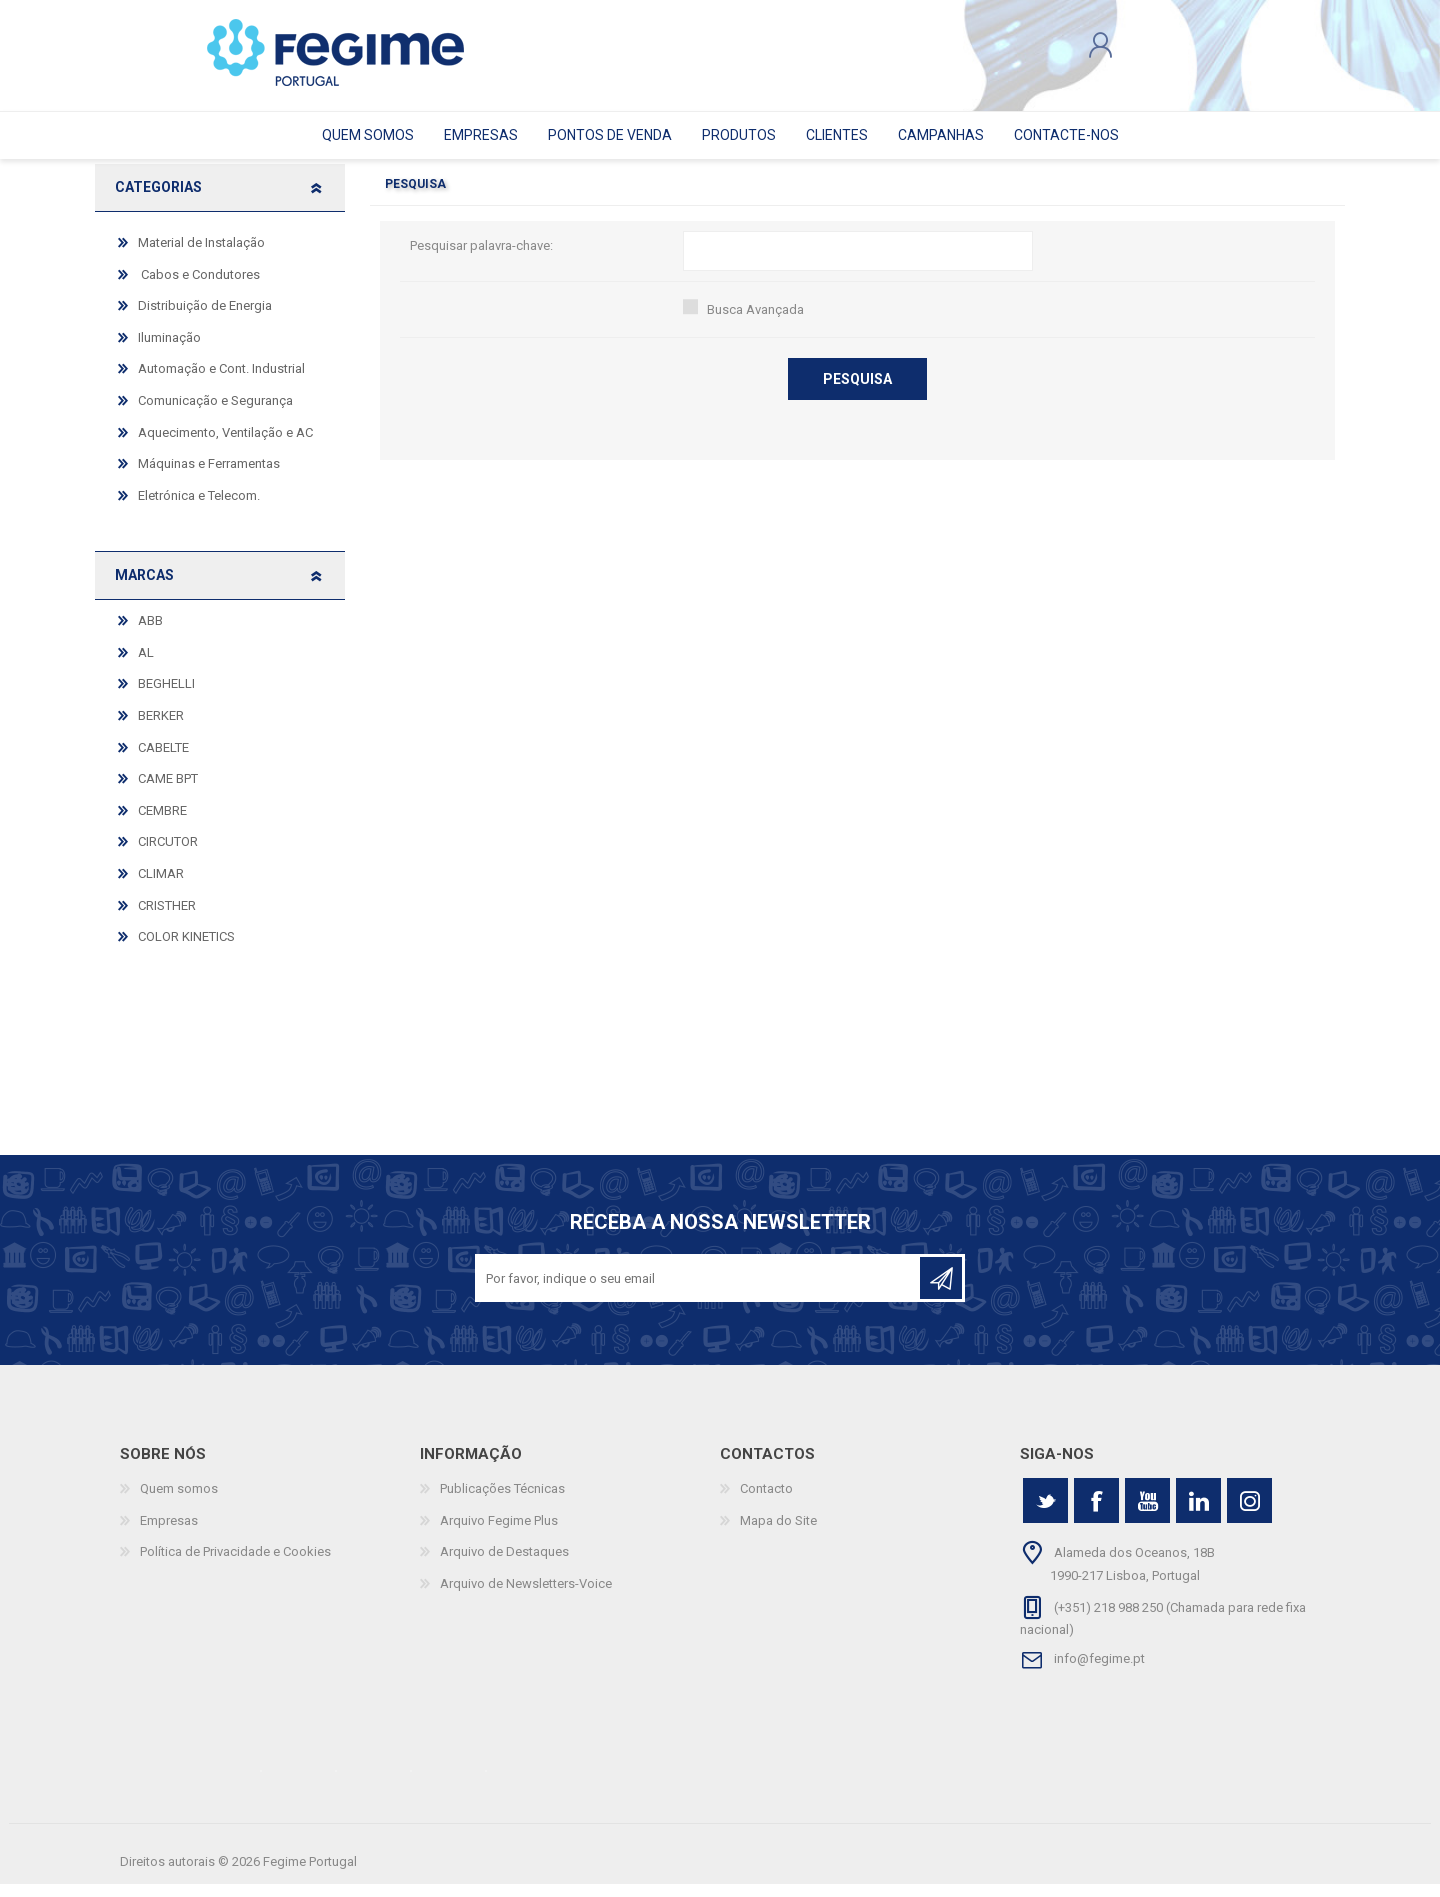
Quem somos (179, 1501)
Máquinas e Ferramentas (209, 476)
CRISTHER (167, 918)
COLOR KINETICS (186, 949)
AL (146, 665)
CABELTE (163, 760)
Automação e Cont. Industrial (221, 382)
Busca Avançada (755, 322)
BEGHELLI (166, 697)
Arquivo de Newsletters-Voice (526, 1596)
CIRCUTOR (168, 854)
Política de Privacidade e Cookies (235, 1565)
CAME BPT (168, 791)
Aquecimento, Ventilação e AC (225, 445)
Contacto (766, 1501)
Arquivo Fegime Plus (499, 1533)
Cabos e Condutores (199, 287)
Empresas (169, 1533)
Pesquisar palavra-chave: (481, 258)
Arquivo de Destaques (504, 1565)
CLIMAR (161, 886)
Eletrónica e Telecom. (199, 508)
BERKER (161, 728)
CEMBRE (162, 823)
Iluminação (169, 350)
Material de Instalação (201, 255)
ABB (150, 633)
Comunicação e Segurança (215, 413)
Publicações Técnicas (502, 1501)
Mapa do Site (778, 1533)
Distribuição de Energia (205, 318)
